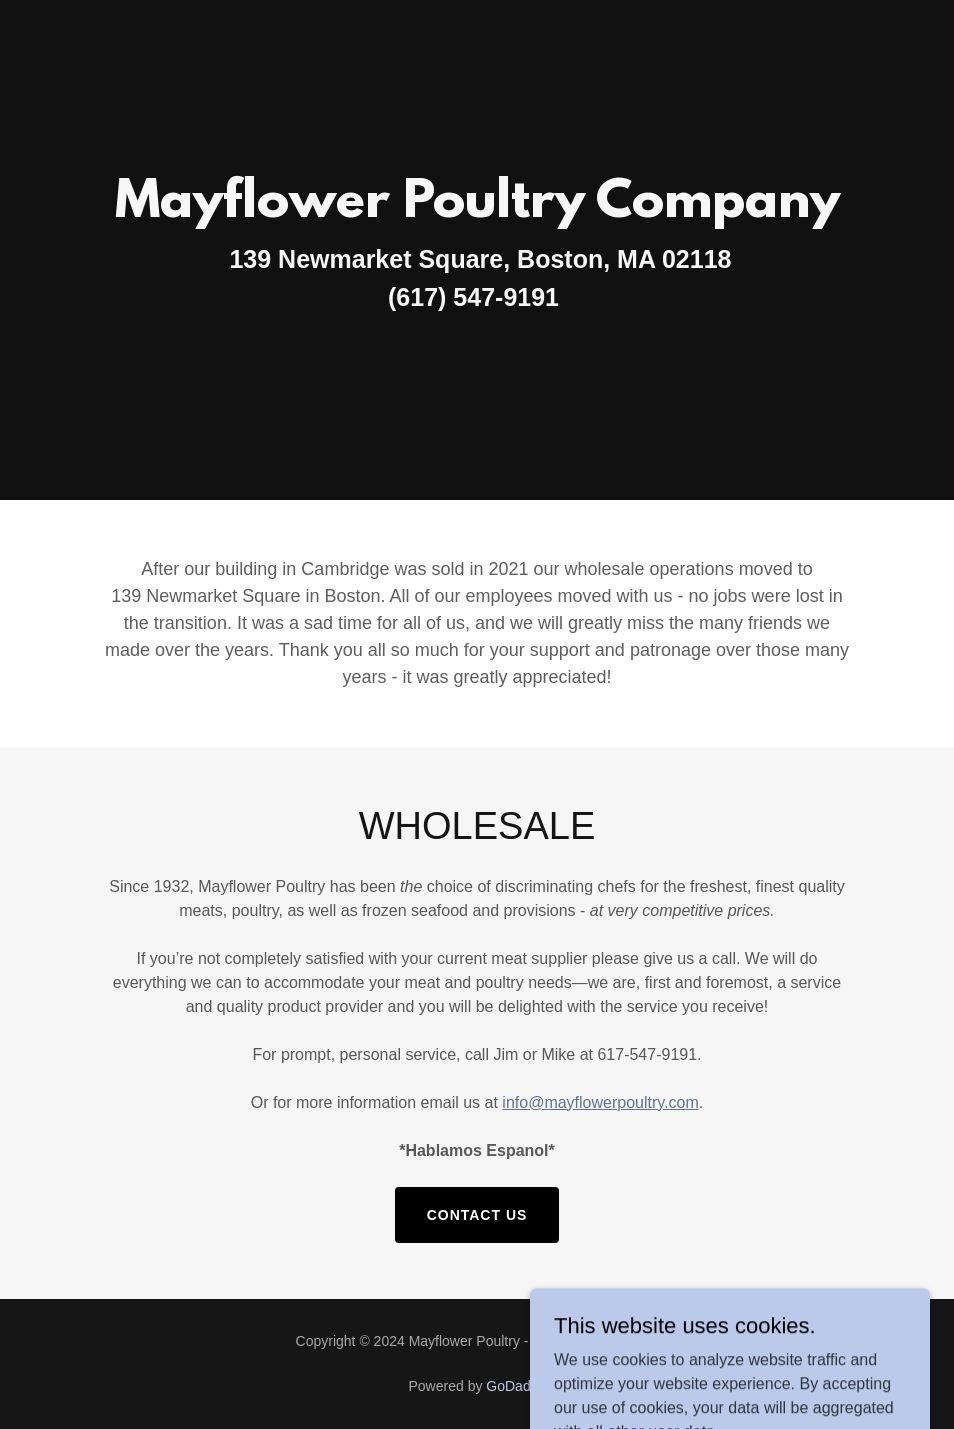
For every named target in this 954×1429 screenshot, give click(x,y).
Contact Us (477, 1215)
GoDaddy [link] (515, 1386)
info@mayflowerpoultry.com (600, 1102)
